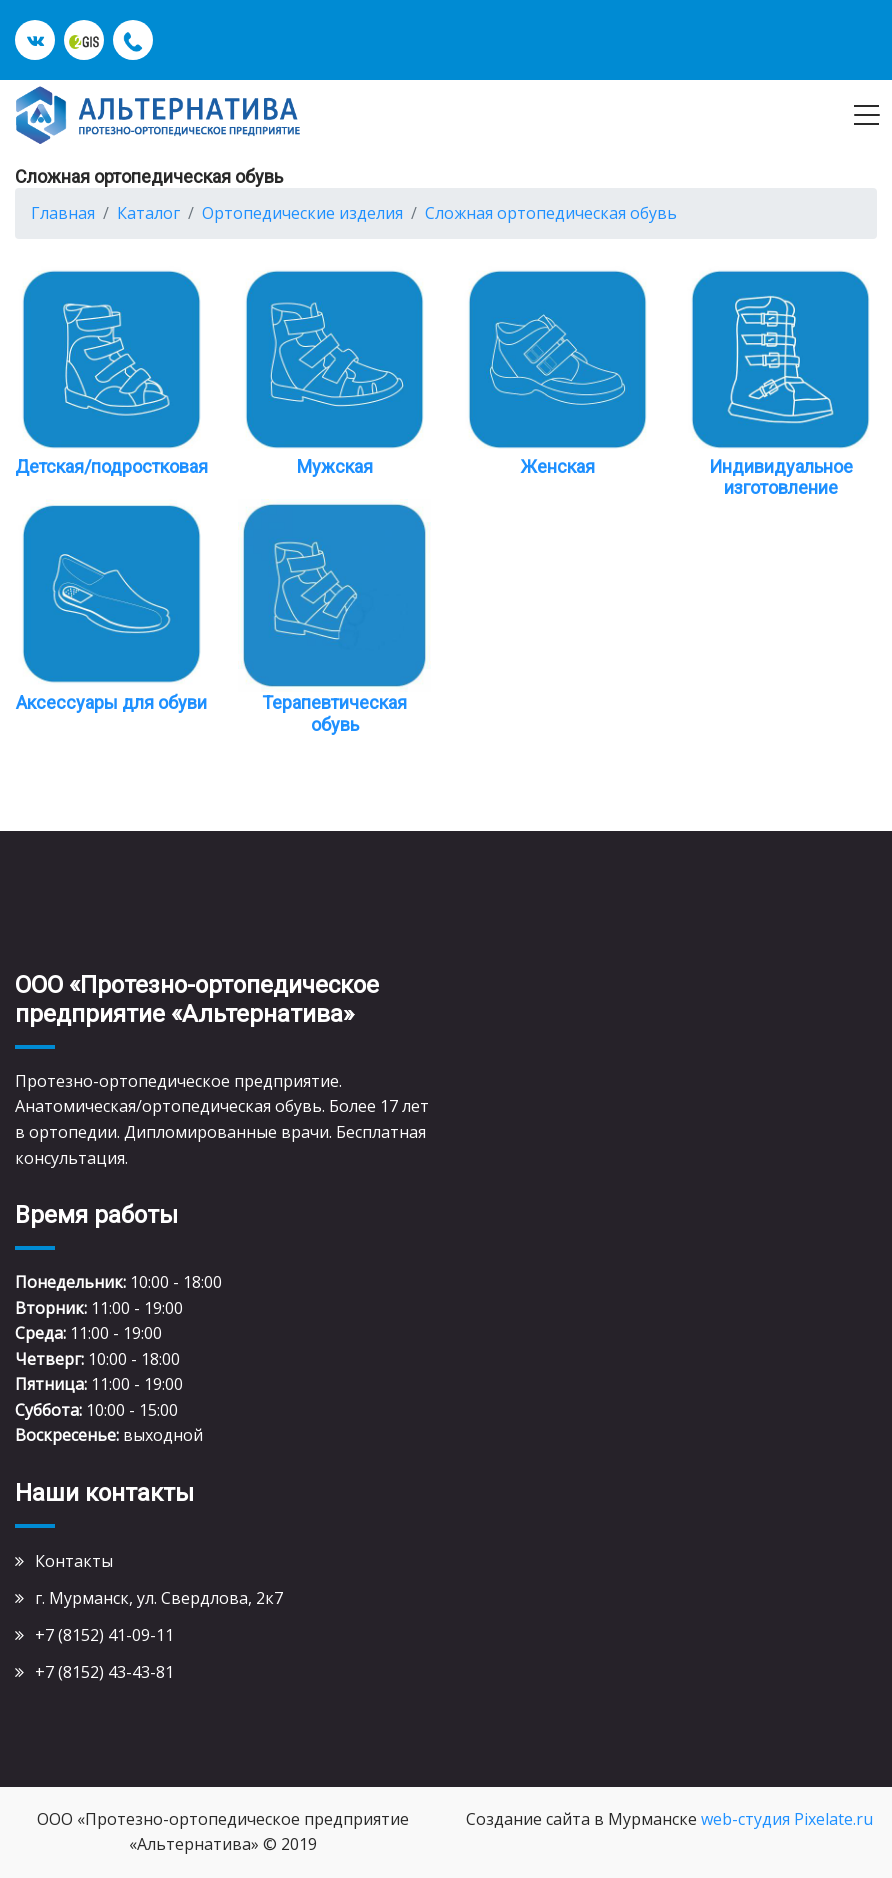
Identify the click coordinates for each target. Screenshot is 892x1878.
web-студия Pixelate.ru (787, 1819)
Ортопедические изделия (302, 213)
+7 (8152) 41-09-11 (104, 1635)
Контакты (74, 1561)
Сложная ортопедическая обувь (551, 213)
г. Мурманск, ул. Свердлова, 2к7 (159, 1598)
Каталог (148, 213)
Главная (63, 213)
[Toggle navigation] (866, 115)
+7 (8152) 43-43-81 (104, 1672)
